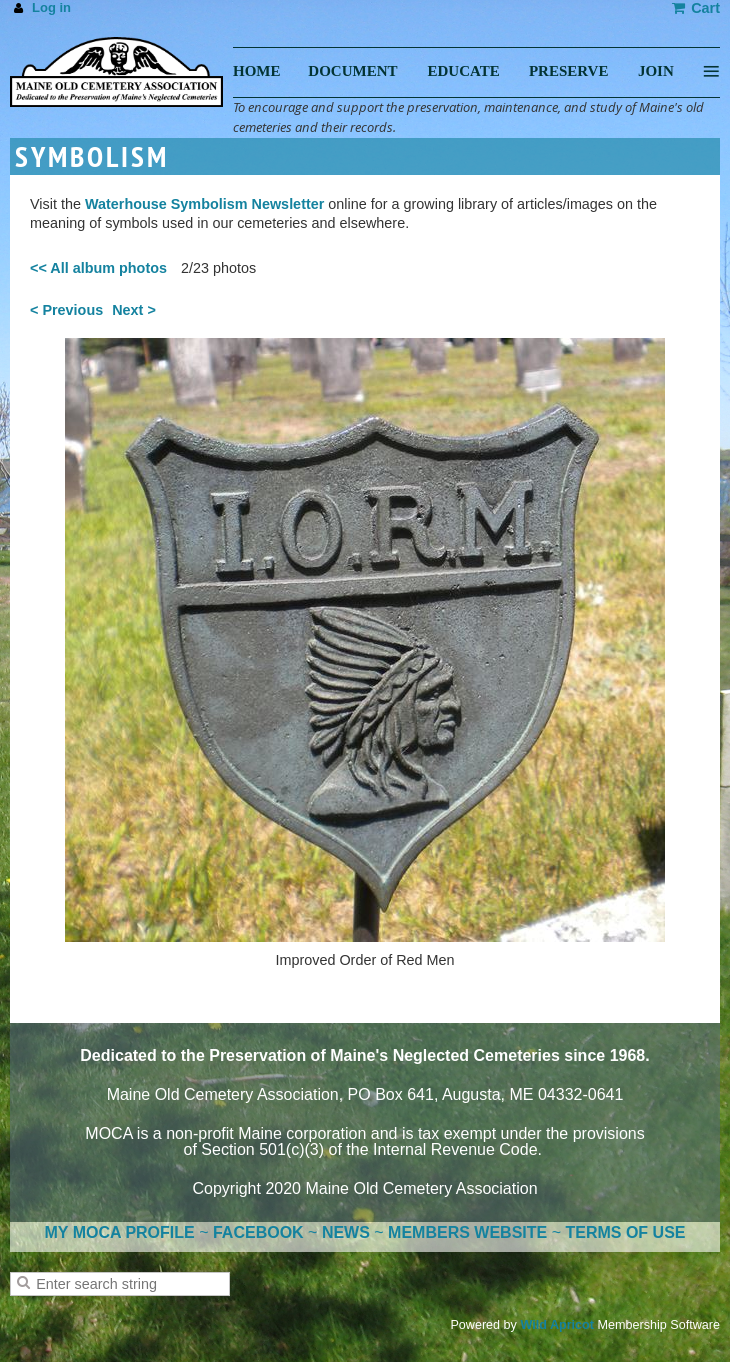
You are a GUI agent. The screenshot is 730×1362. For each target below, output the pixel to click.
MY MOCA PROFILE (120, 1232)
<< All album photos (98, 268)
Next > (134, 310)
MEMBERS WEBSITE (467, 1232)
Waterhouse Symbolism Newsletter (204, 204)
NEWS (346, 1232)
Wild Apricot (557, 1325)
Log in (51, 7)
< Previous (66, 310)
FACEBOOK (258, 1232)
